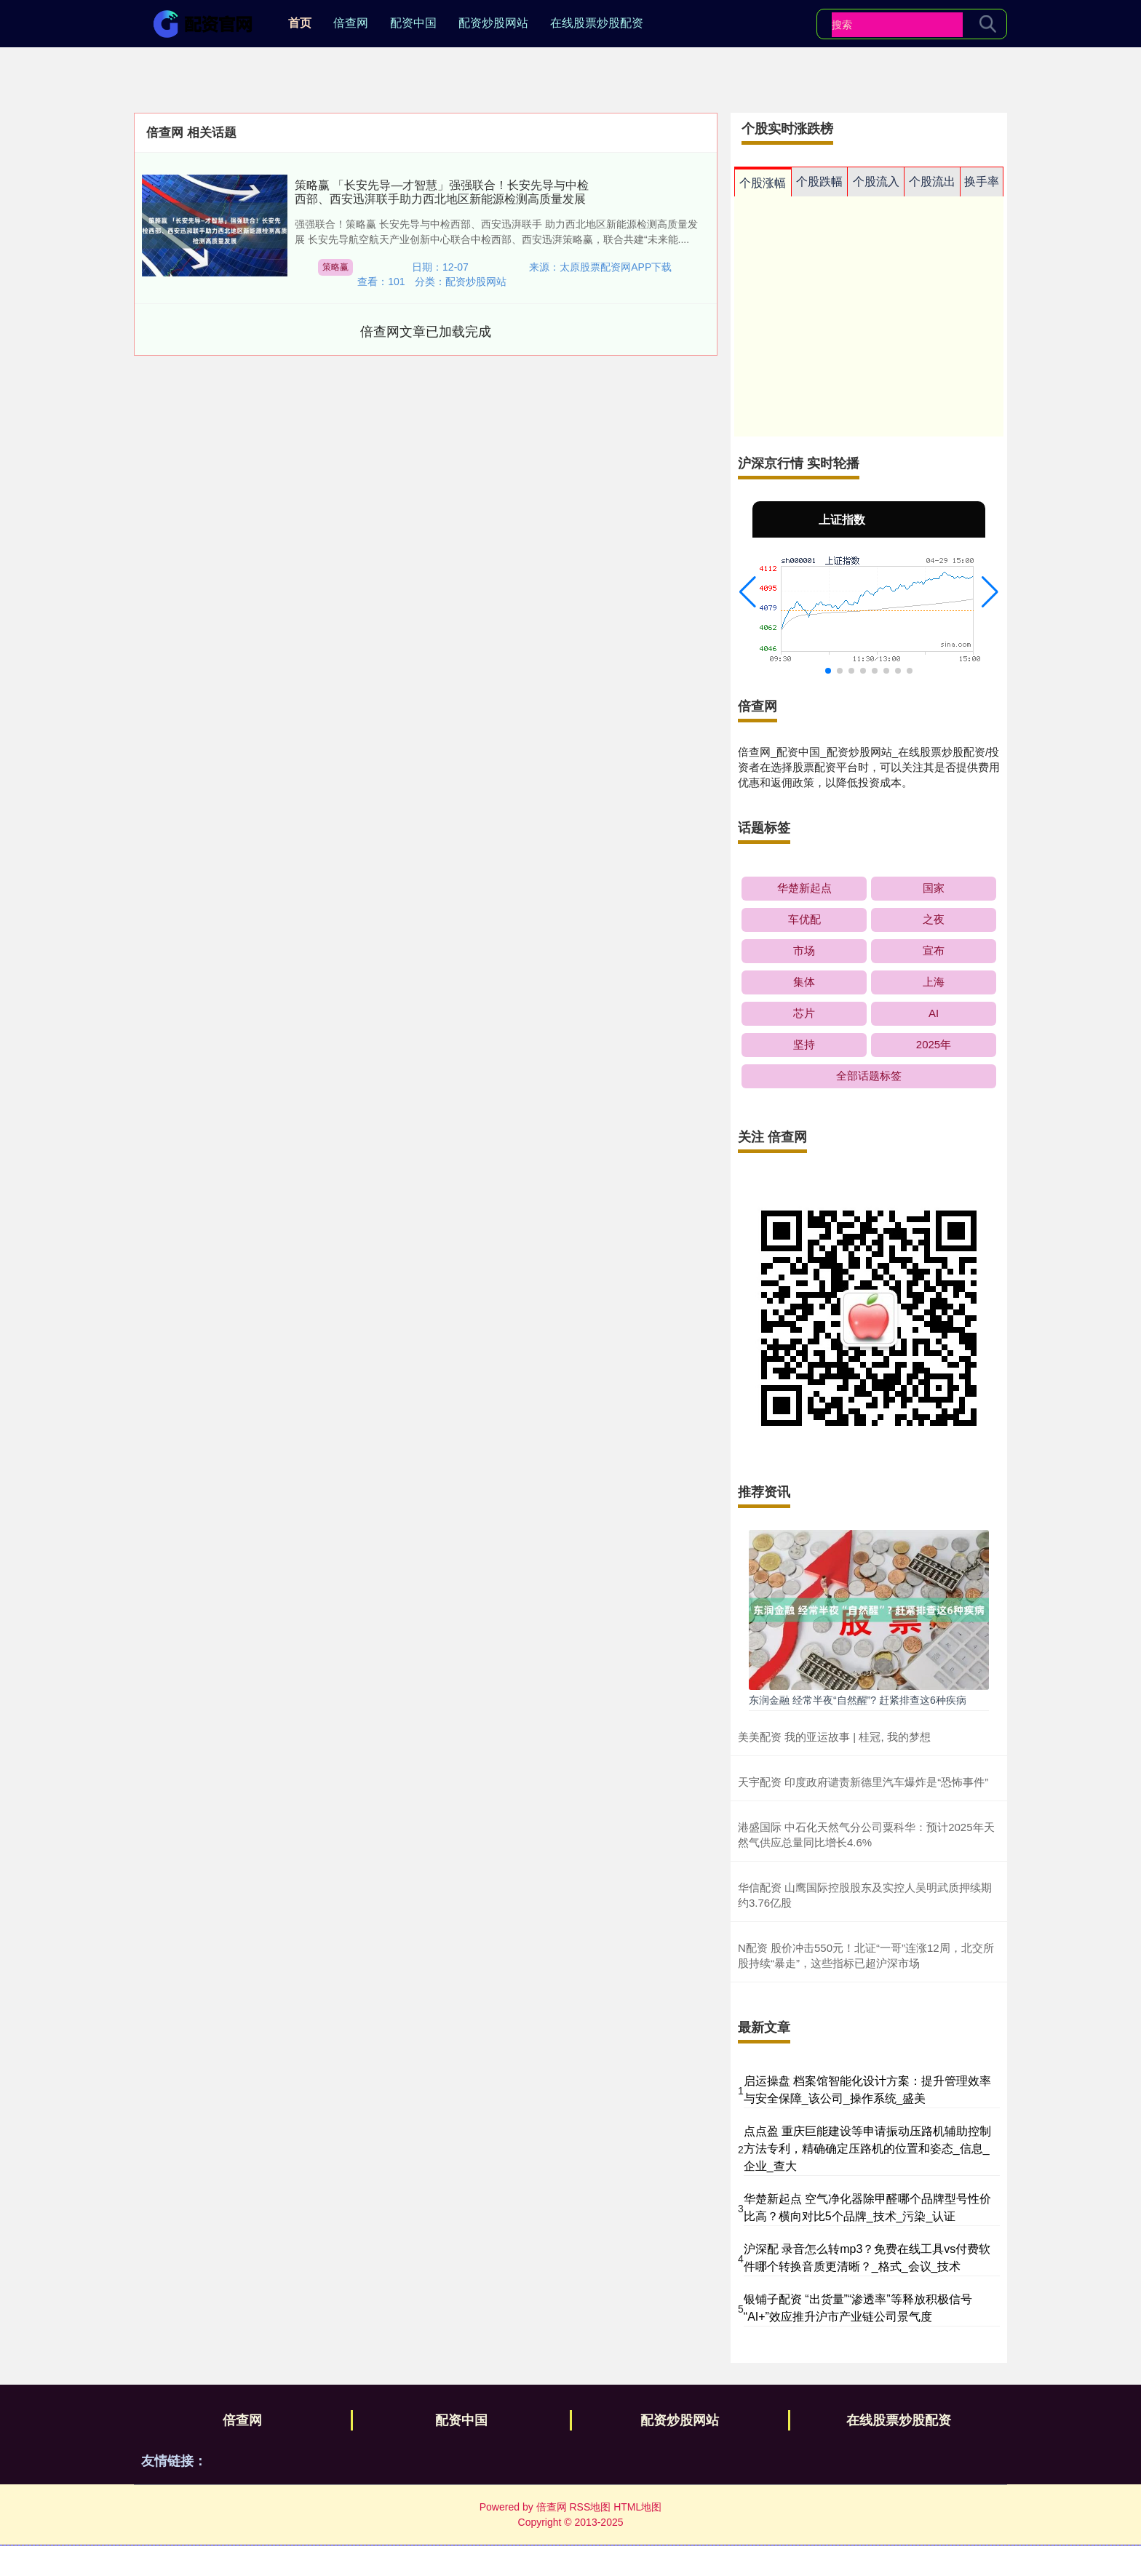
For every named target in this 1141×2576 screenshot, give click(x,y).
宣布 (934, 950)
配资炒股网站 (493, 23)
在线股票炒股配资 (596, 23)
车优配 (804, 919)
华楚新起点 (804, 888)
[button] (748, 592)
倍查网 (350, 23)
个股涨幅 (762, 183)
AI (934, 1013)
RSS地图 (590, 2507)
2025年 (933, 1044)
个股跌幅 (819, 181)
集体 (804, 982)
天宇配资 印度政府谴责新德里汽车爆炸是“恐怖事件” (863, 1782)
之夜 (934, 919)
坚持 (804, 1044)
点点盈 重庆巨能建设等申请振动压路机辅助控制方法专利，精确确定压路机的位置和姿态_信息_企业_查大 (867, 2148)
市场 (804, 950)
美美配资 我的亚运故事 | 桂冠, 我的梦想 (834, 1737)
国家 (934, 888)
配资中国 (413, 23)
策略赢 (335, 267)
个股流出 (932, 181)
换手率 (981, 181)
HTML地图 (637, 2507)
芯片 (804, 1013)
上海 (934, 982)
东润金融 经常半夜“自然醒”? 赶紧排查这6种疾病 (857, 1700)
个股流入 (876, 181)
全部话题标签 (869, 1075)
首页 (299, 23)
